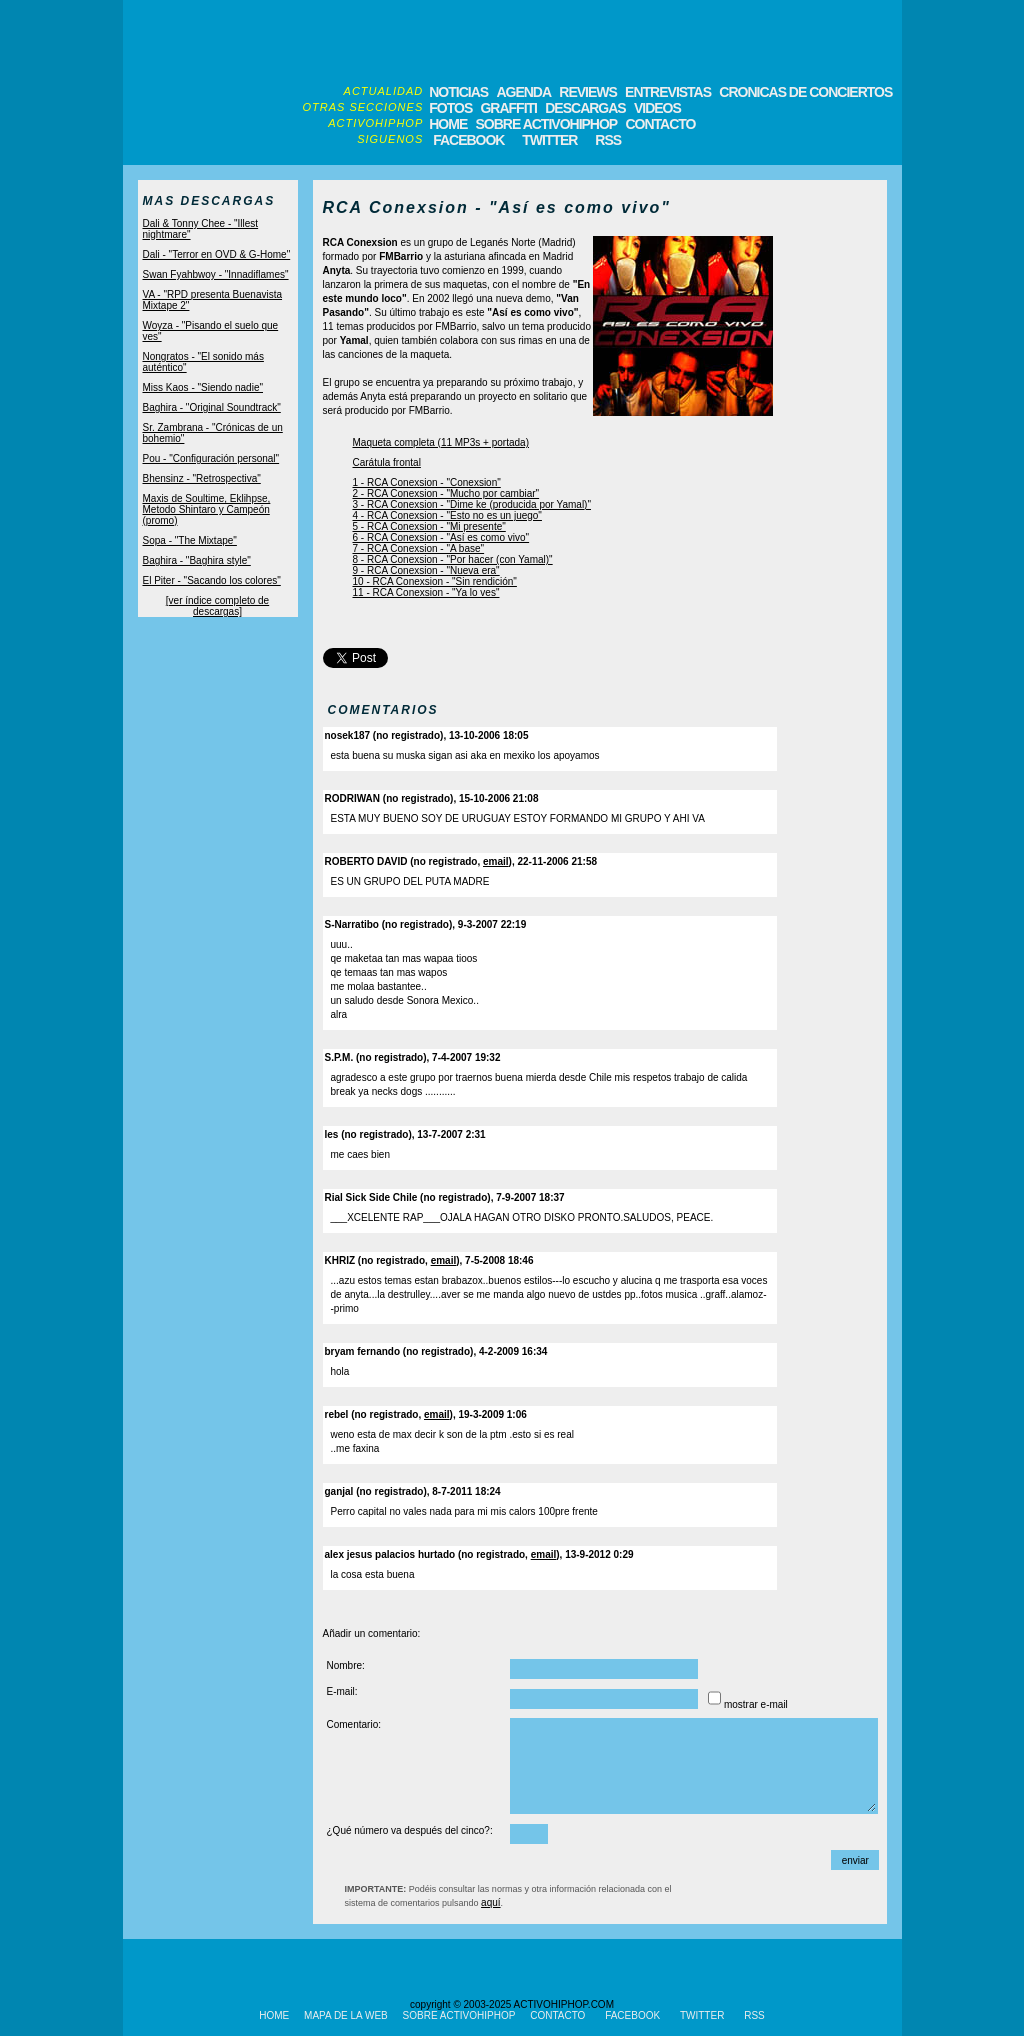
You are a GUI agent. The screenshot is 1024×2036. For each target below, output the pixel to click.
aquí (490, 1902)
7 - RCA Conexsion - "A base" (419, 548)
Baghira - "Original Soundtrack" (212, 407)
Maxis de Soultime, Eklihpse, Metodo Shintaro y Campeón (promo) (207, 509)
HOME (448, 124)
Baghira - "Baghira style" (197, 560)
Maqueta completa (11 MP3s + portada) (441, 442)
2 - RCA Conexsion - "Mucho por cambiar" (446, 493)
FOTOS (450, 108)
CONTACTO (660, 124)
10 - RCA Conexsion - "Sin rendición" (435, 581)
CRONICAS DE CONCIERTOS (805, 92)
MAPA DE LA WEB (346, 2015)
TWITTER (549, 140)
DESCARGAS (585, 108)
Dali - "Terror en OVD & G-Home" (217, 254)
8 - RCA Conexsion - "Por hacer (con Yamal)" (453, 559)
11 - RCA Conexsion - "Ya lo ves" (426, 592)
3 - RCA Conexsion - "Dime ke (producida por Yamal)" (472, 504)
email (496, 861)
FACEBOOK (468, 140)
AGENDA (523, 92)
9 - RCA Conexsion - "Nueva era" (426, 570)
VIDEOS (657, 108)
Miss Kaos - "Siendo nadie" (203, 387)
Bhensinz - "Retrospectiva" (202, 478)
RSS (606, 140)
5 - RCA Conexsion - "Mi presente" (429, 526)
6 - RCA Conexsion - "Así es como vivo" (441, 537)
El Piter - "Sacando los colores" (212, 580)
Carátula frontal (387, 462)
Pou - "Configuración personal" (211, 458)
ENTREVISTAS (668, 92)
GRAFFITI (508, 108)
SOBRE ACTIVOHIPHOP (546, 124)
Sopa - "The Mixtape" (190, 540)
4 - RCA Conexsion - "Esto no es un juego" (447, 515)
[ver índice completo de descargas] (217, 606)
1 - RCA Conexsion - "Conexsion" (427, 482)
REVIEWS (588, 92)
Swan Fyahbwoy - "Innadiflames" (216, 274)
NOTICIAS (458, 92)
